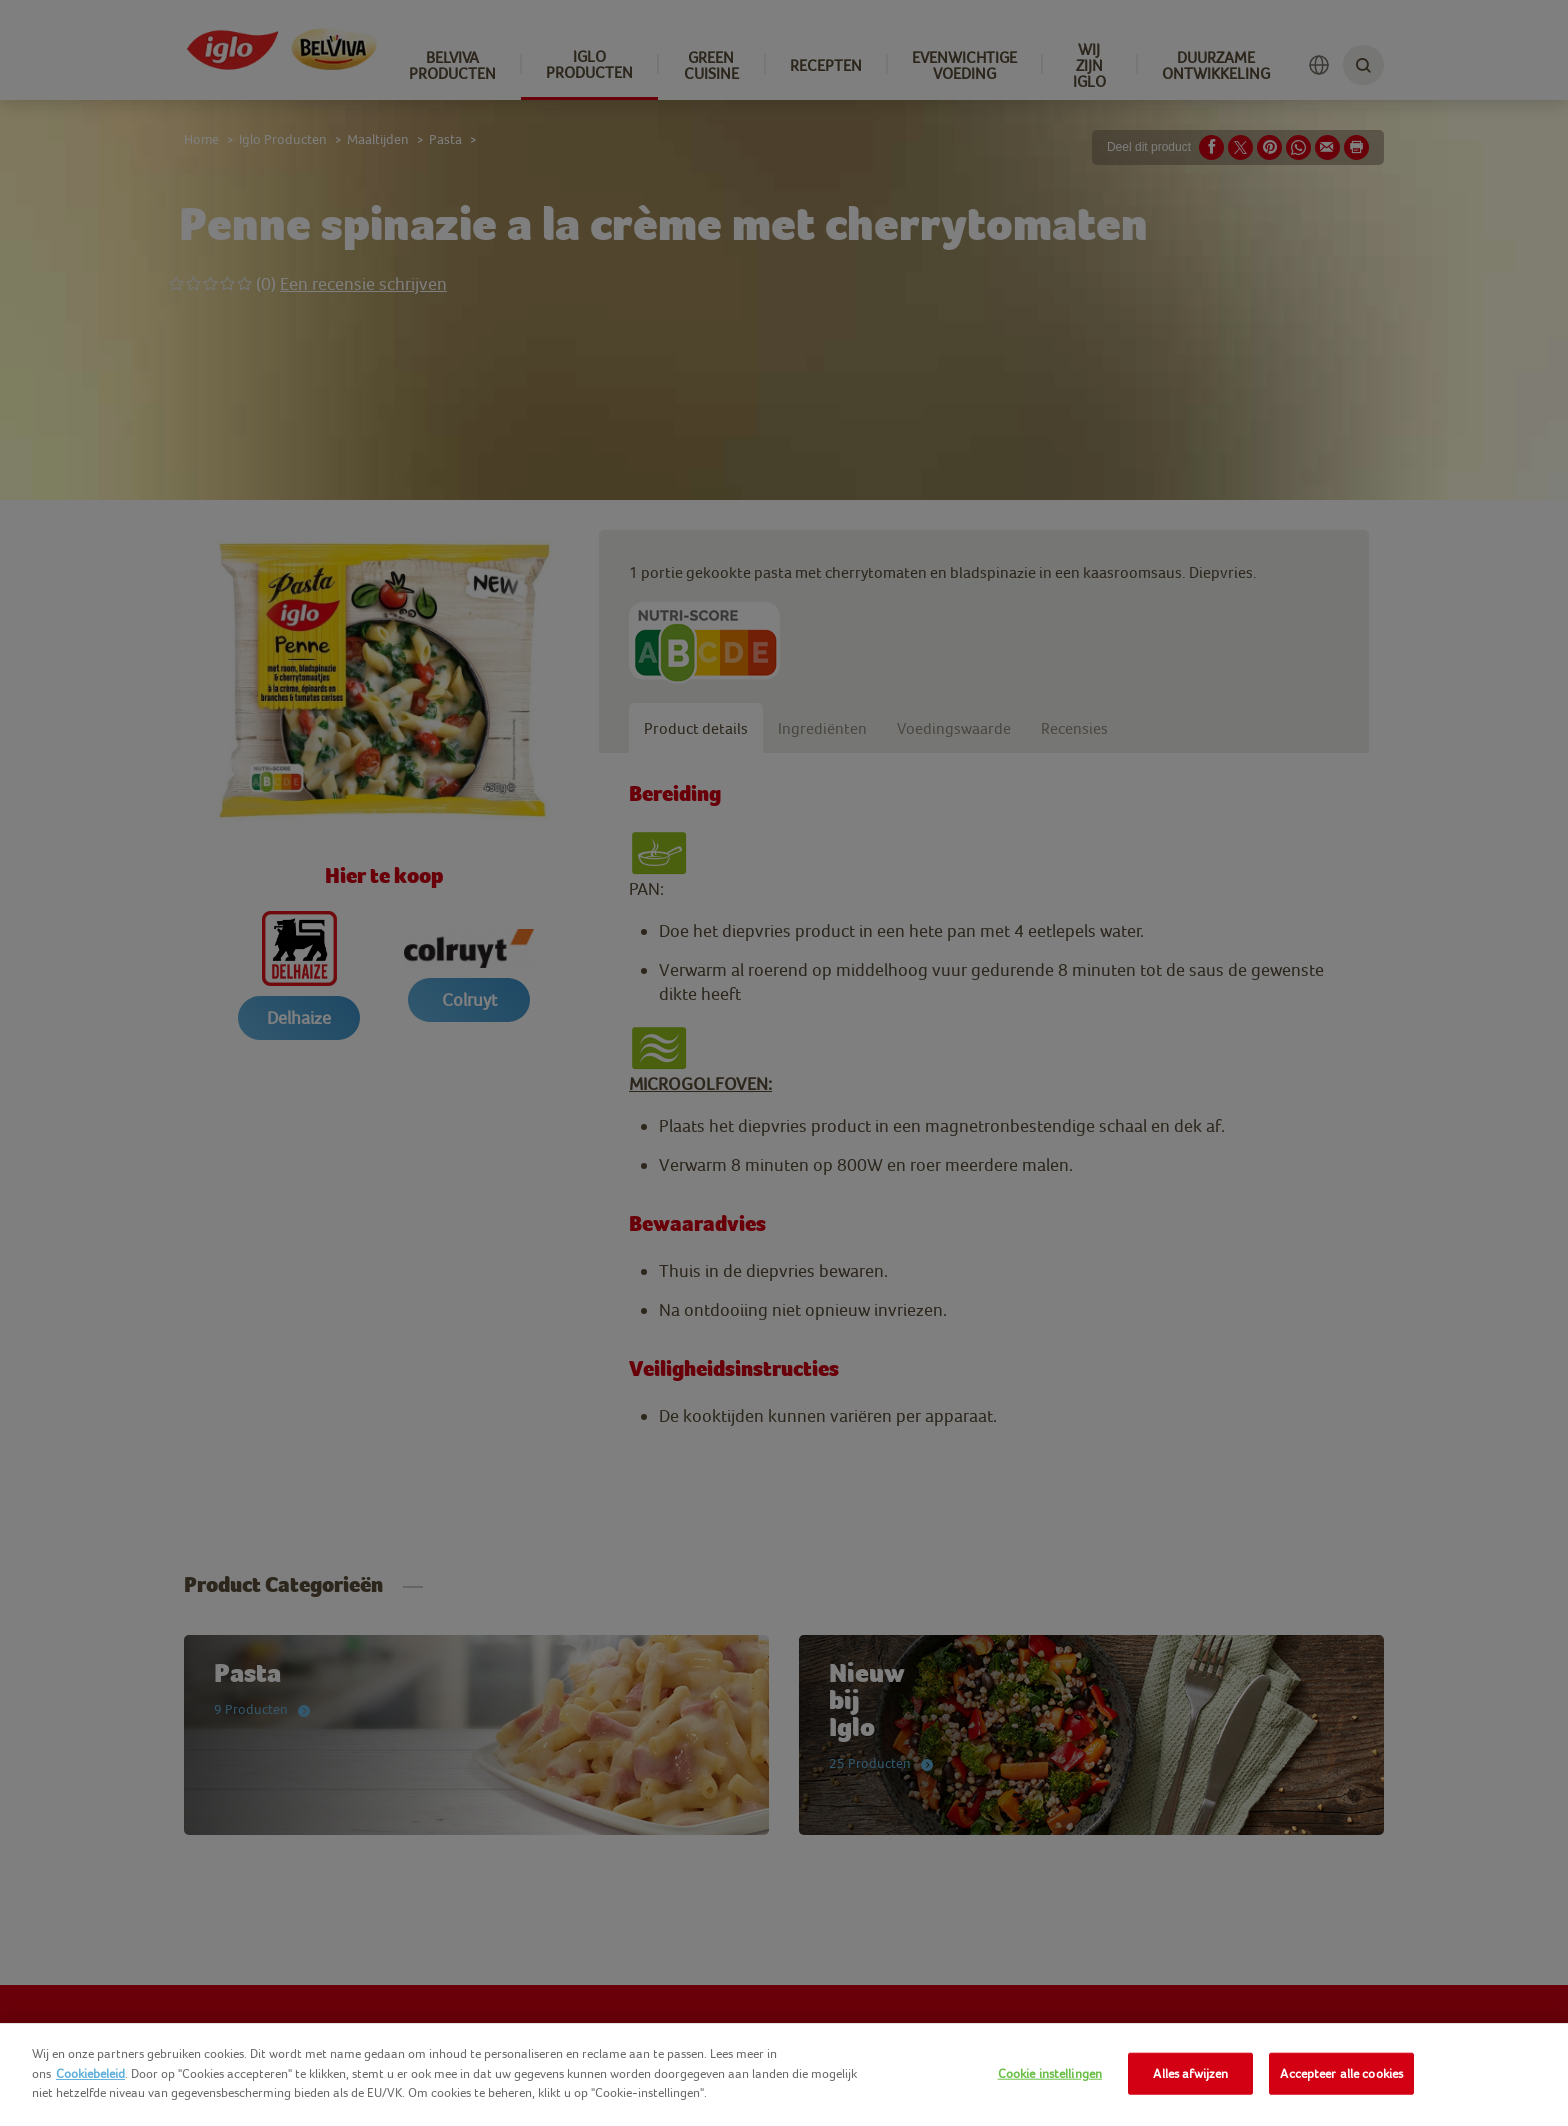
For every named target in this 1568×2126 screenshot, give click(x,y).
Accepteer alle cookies (1341, 2073)
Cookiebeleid (90, 2073)
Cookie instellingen (1050, 2073)
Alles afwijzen (1190, 2073)
